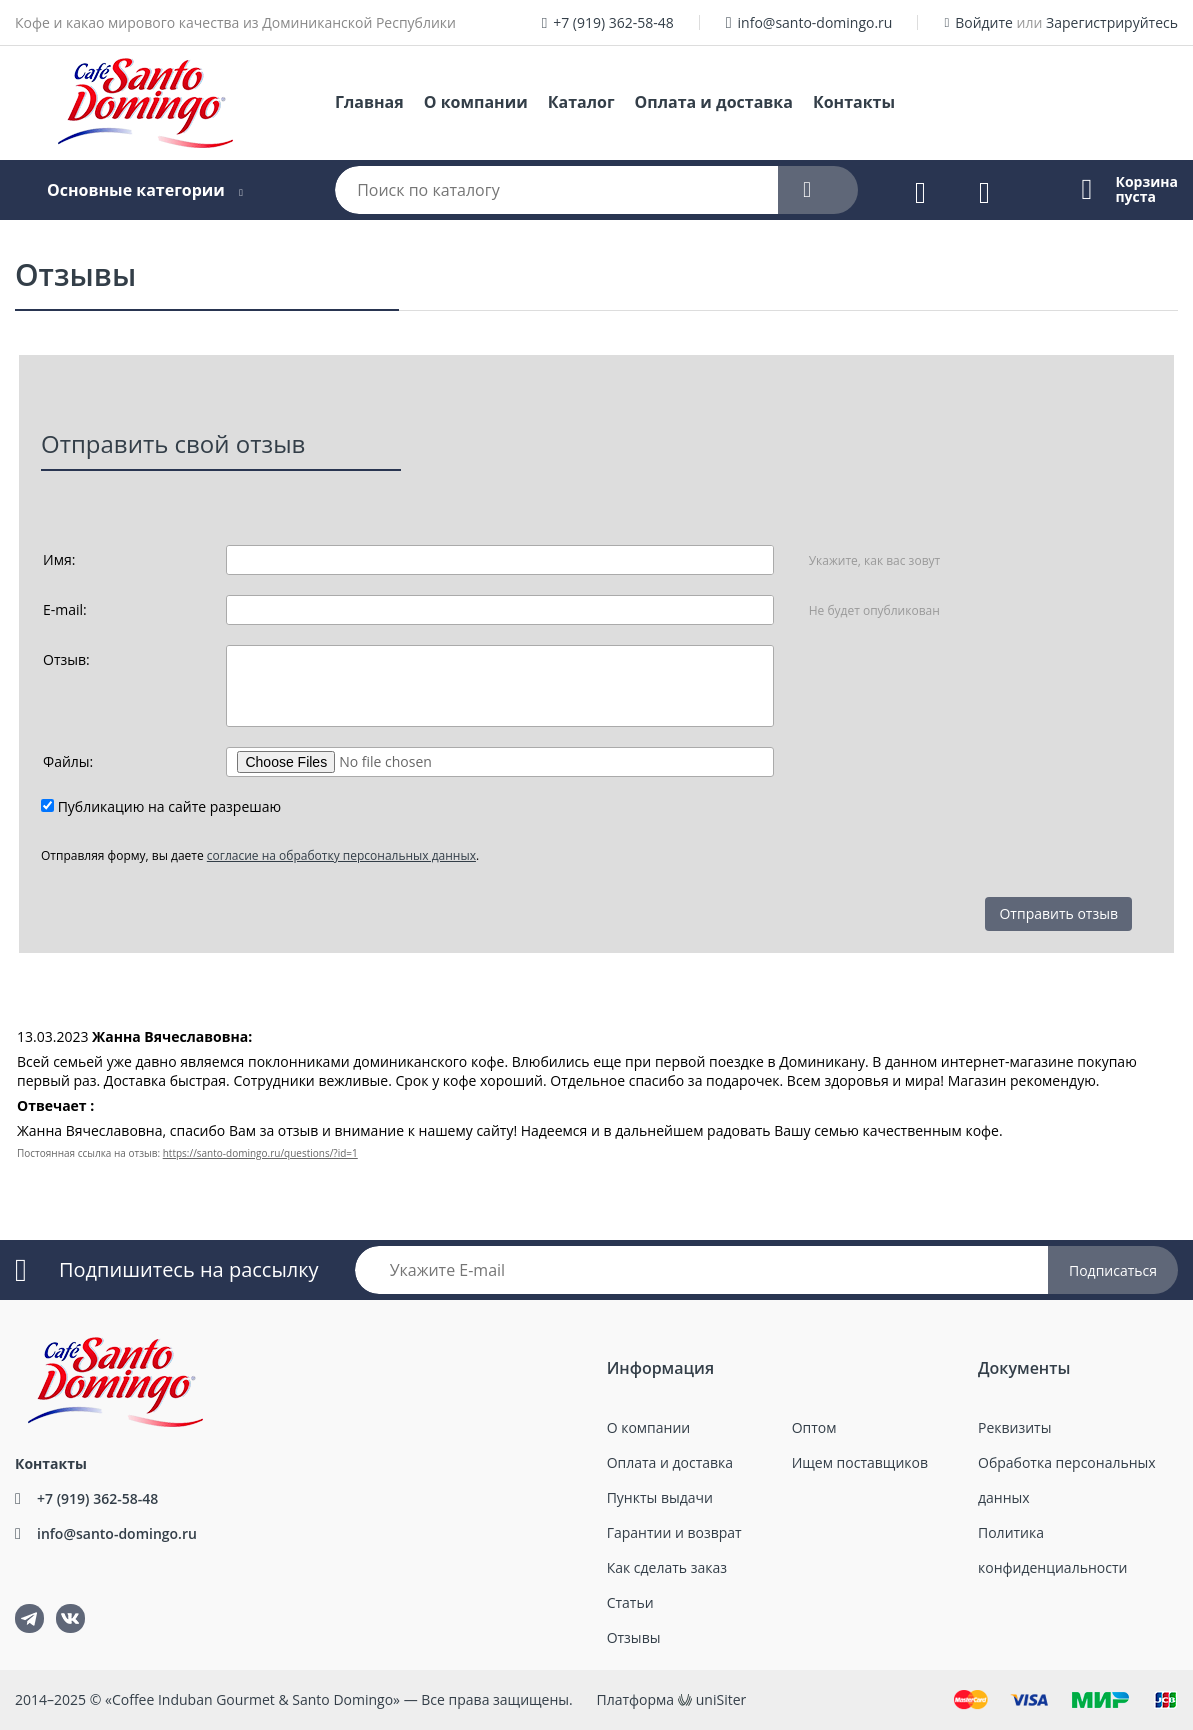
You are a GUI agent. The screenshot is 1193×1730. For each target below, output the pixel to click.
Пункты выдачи (660, 1497)
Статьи (630, 1602)
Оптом (814, 1427)
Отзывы (634, 1637)
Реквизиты (1014, 1427)
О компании (476, 102)
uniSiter (721, 1699)
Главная (369, 102)
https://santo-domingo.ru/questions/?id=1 (260, 1153)
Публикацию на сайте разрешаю (170, 806)
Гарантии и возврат (674, 1532)
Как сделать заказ (667, 1567)
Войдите (984, 22)
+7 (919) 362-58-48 (613, 22)
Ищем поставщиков (860, 1462)
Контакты (854, 102)
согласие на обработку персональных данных (341, 855)
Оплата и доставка (714, 102)
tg (29, 1618)
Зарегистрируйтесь (1112, 22)
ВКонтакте (58, 1604)
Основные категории (136, 190)
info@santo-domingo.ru (815, 22)
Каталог (581, 102)
